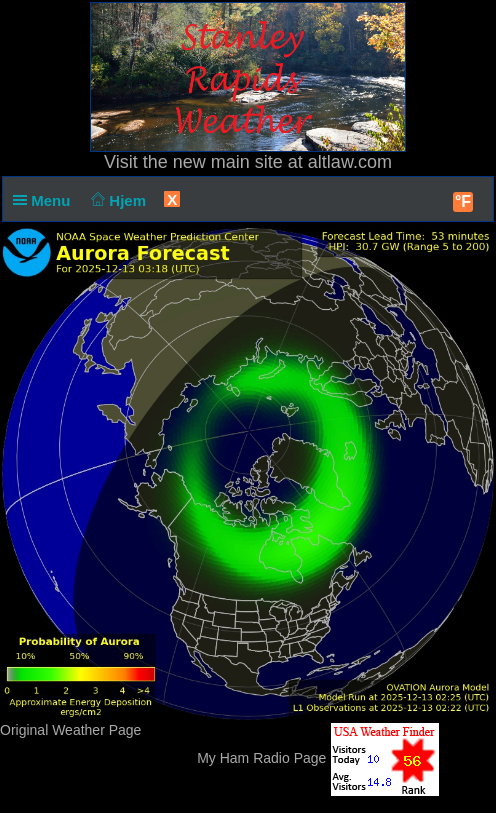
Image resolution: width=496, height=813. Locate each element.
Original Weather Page (70, 730)
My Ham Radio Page (261, 758)
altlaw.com (350, 162)
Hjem (117, 200)
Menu (46, 200)
